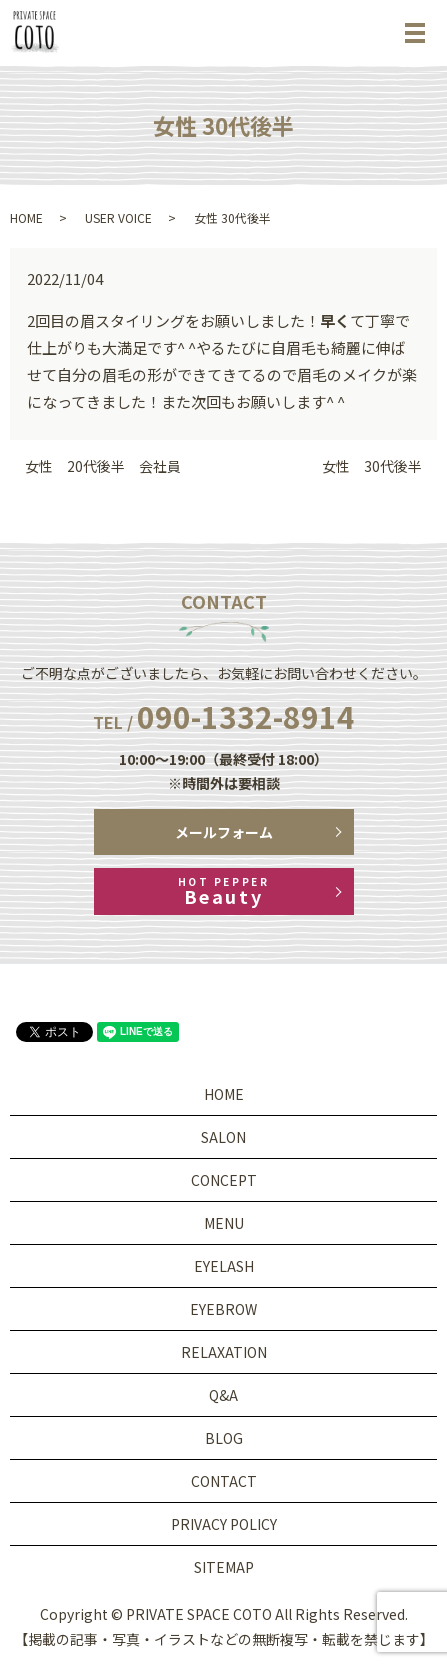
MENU (224, 1223)
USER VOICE (118, 217)
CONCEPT (224, 1180)
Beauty (224, 891)
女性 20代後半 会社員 (103, 466)
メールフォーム (224, 832)
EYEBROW (223, 1309)
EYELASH (224, 1266)
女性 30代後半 (372, 466)
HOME (26, 217)
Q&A (223, 1395)
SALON (223, 1137)
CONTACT (224, 1481)
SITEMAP (224, 1567)
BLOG (224, 1438)
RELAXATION (224, 1352)
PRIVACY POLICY (224, 1524)
